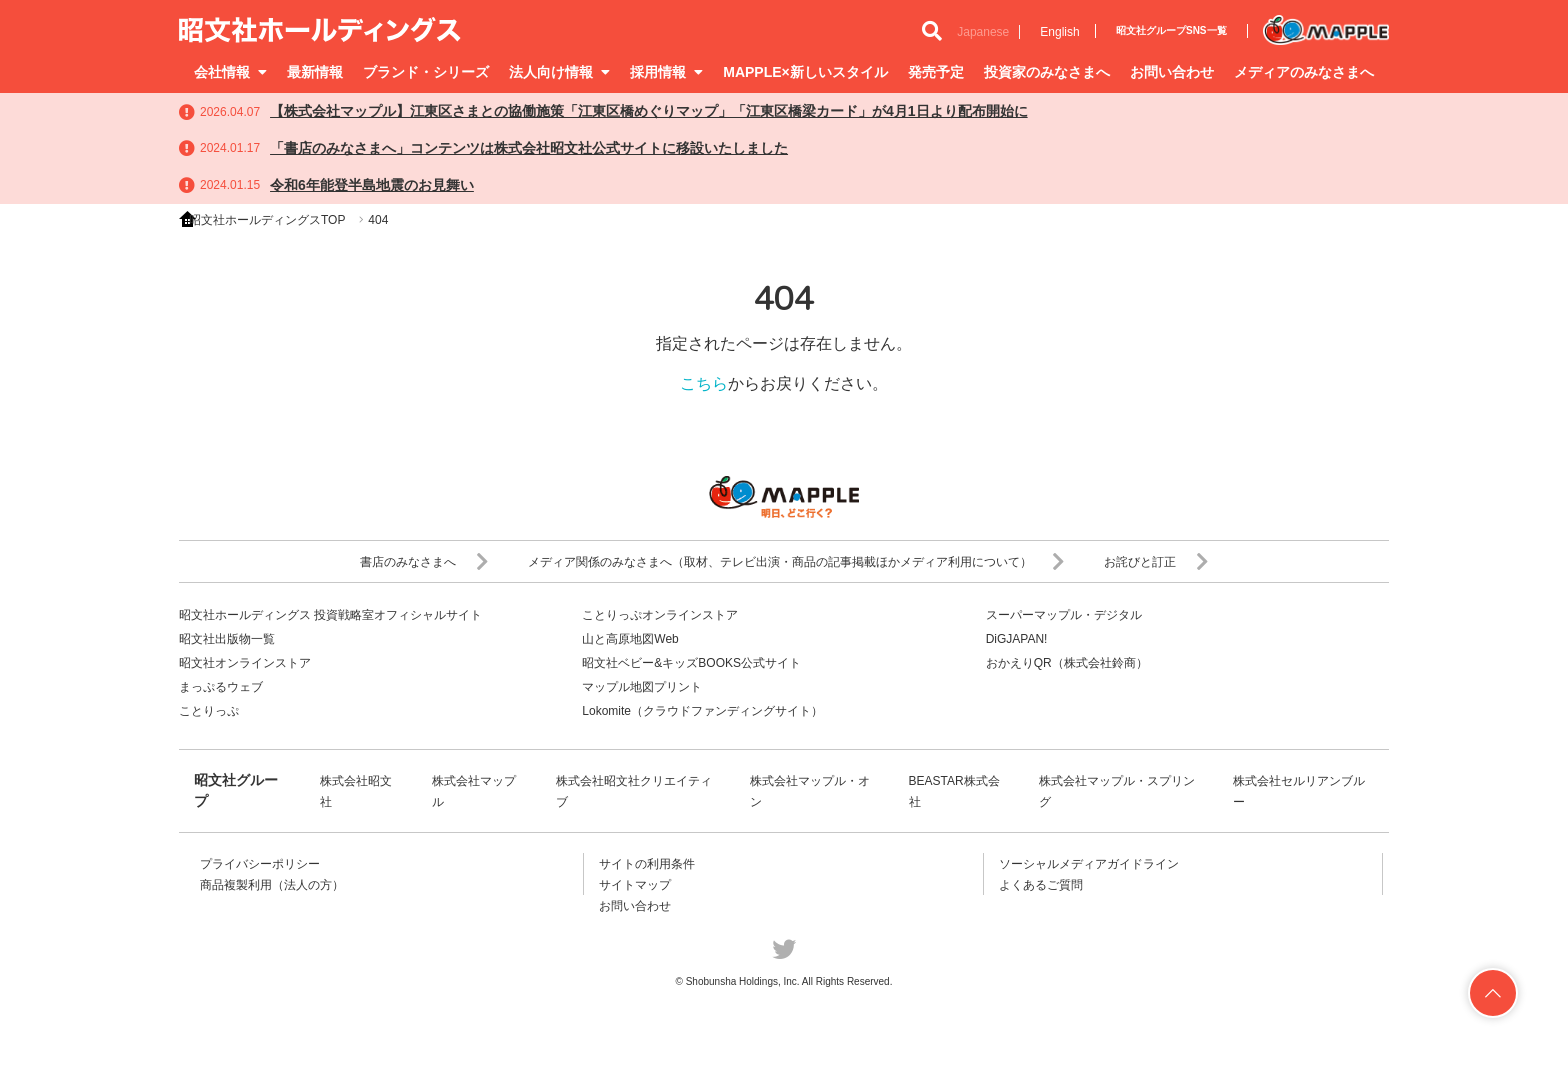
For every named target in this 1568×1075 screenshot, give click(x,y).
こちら (704, 383)
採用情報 (666, 72)
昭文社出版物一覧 (227, 639)
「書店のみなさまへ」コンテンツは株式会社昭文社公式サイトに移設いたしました (529, 148)
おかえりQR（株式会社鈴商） (1067, 663)
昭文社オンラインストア (245, 663)
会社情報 (230, 72)
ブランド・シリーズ (426, 72)
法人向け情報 (559, 72)
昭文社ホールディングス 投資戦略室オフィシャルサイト (330, 615)
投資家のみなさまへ (1047, 72)
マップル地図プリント (642, 687)
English (1059, 32)
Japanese (983, 32)
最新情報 (315, 72)
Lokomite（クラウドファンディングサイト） (702, 711)
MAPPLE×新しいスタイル (805, 72)
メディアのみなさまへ (1304, 72)
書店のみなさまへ (424, 562)
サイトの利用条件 (647, 864)
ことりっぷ (209, 711)
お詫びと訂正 (1156, 562)
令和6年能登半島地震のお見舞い (372, 185)
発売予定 (936, 72)
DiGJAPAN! (1017, 639)
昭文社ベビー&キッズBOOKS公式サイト (691, 663)
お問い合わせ (1172, 72)
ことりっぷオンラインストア (660, 615)
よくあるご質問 (1041, 885)
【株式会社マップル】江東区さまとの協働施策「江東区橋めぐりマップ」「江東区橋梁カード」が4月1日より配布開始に (649, 111)
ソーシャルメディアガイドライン (1089, 864)
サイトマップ (635, 885)
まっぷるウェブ (221, 687)
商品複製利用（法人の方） (272, 885)
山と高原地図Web (630, 639)
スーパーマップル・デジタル (1064, 615)
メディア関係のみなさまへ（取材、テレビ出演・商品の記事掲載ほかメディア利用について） (796, 562)
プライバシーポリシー (260, 864)
